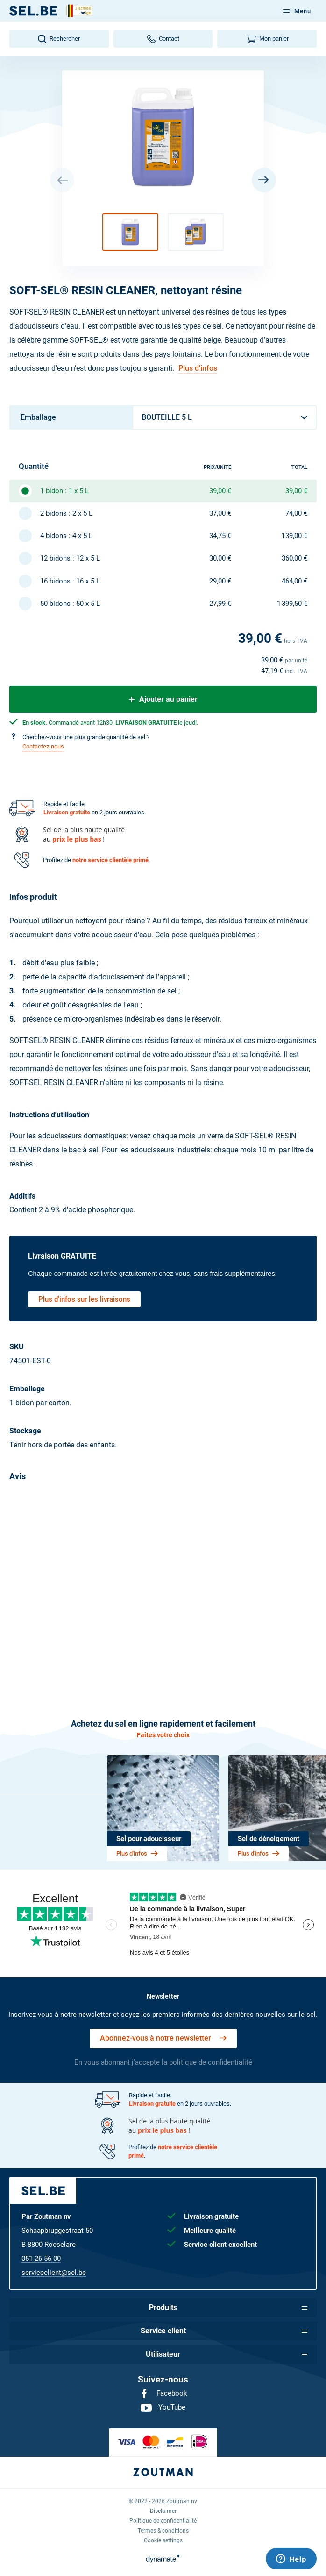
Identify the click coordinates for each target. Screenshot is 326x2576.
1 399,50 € (292, 603)
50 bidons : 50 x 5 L (70, 603)
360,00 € (294, 558)
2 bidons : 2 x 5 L (66, 513)
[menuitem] (163, 2393)
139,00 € (294, 536)
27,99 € (220, 603)
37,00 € (220, 513)
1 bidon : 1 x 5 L (64, 491)
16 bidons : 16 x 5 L (70, 581)
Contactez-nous (43, 746)
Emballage (38, 417)
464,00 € (294, 581)
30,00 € (220, 558)
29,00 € (220, 581)
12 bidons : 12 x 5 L (70, 558)
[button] (130, 232)
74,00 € (296, 513)
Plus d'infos (197, 368)
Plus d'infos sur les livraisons (84, 1299)
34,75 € (220, 536)
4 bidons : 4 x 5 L (66, 536)
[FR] (33, 11)
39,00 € (220, 491)
